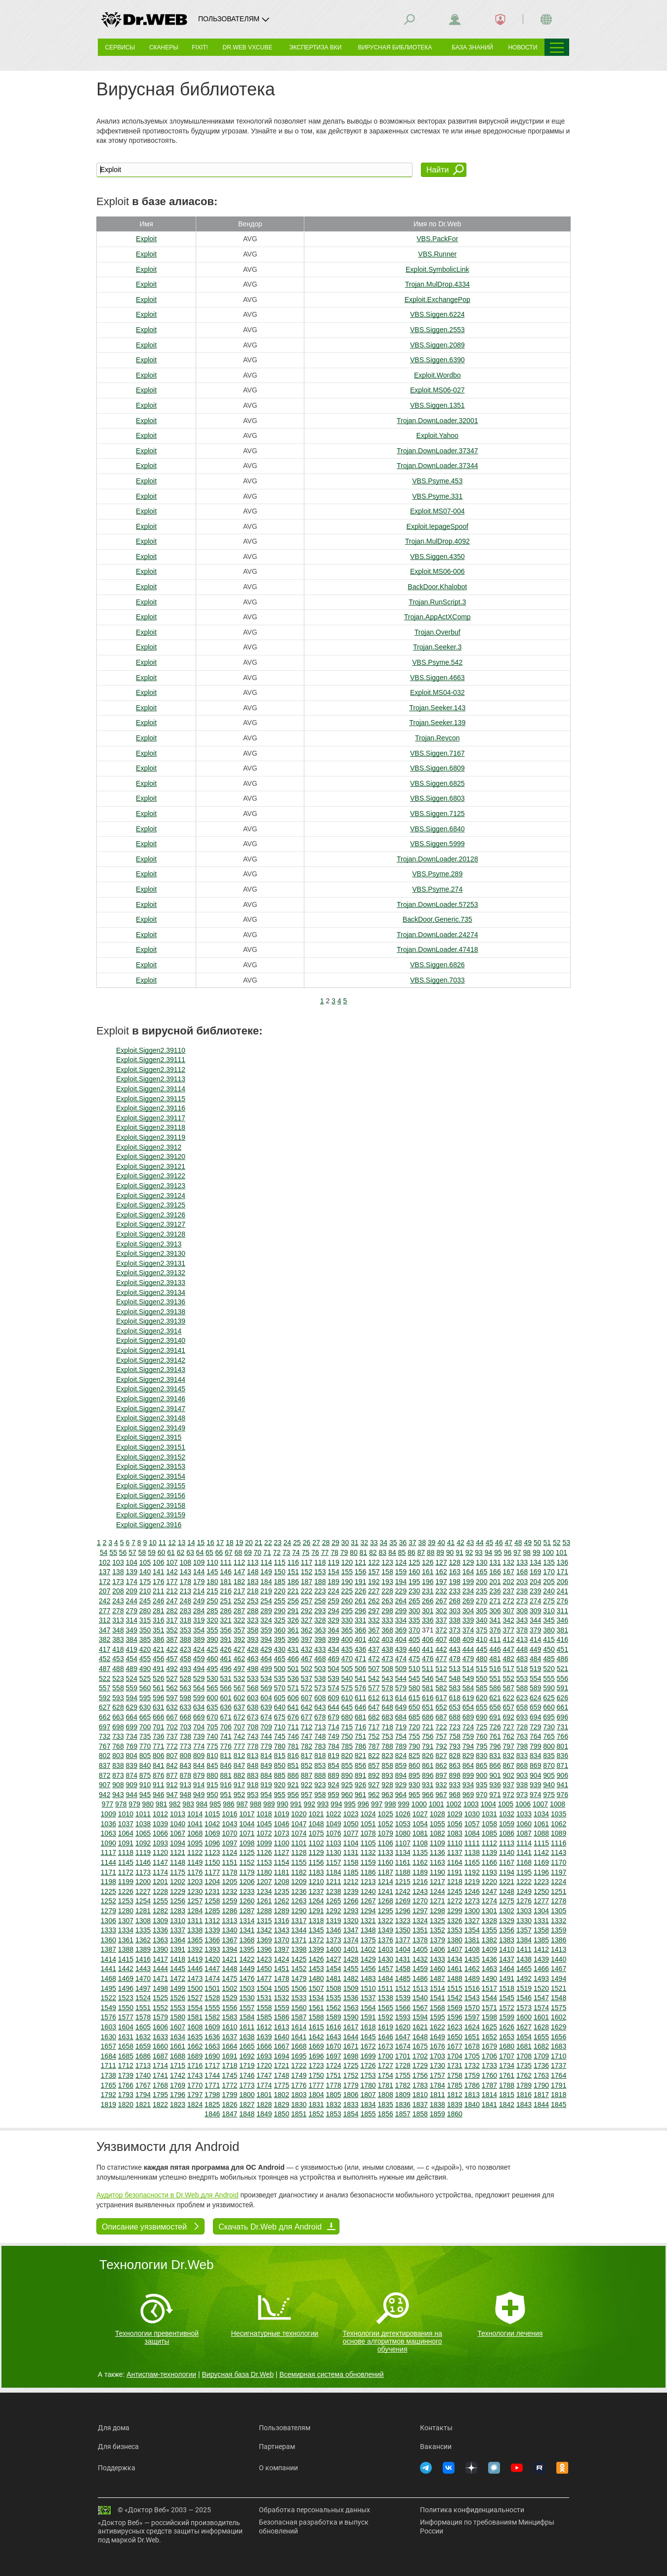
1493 (541, 1978)
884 (266, 1775)
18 (230, 1542)
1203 (195, 1882)
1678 (472, 2046)
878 (185, 1775)
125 (414, 1562)
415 (548, 1639)
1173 (143, 1872)
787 (373, 1746)
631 (158, 1707)
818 (320, 1756)
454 (131, 1659)
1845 (558, 2104)
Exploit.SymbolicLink (437, 269)
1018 (264, 1814)
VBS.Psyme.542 (437, 662)
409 (468, 1639)
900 (481, 1775)
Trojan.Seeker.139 (437, 723)
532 (239, 1678)
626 (562, 1698)
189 (333, 1582)
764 (535, 1736)
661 (562, 1707)
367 (373, 1630)
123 (387, 1562)
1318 (316, 1921)
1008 (557, 1804)
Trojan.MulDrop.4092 (437, 541)
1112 (489, 1843)
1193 (489, 1872)
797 (508, 1746)
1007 (540, 1804)
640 (279, 1707)
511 (427, 1669)
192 (373, 1582)
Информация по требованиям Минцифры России (487, 2526)
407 (441, 1639)
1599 (506, 2017)
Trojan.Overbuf (437, 632)
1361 (125, 1940)
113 (252, 1562)
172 (104, 1582)
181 (225, 1582)
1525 (160, 1998)
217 (239, 1591)
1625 (489, 2027)
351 (158, 1630)
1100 (281, 1843)
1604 (125, 2027)
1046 (281, 1824)
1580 (177, 2017)
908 (118, 1785)
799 (535, 1746)
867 (508, 1765)
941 (562, 1785)
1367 (229, 1940)
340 (481, 1620)
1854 (350, 2114)
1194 (506, 1872)
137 (104, 1572)
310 (548, 1611)
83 (383, 1552)
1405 (420, 1949)
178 (185, 1582)
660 (548, 1707)
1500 (195, 1988)
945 (145, 1795)
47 (509, 1542)
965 (414, 1795)
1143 (558, 1852)
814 (266, 1756)
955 (279, 1795)
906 (562, 1775)
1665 (246, 2046)
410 (481, 1639)
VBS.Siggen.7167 (437, 753)
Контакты (436, 2427)
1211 (333, 1882)
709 (266, 1727)
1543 (472, 1998)
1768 (160, 2085)
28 (326, 1542)
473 (387, 1659)
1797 (195, 2095)
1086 (506, 1833)
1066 (160, 1833)
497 (239, 1669)
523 (118, 1678)
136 (562, 1562)
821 (360, 1756)
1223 (541, 1882)
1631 (125, 2037)
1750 (316, 2075)
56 (123, 1552)
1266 (350, 1901)
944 (131, 1795)
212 (171, 1591)
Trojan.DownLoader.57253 (437, 904)
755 (414, 1736)
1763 (541, 2075)
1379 (437, 1940)
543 (387, 1678)
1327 (472, 1921)
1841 (489, 2104)
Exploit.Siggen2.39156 (150, 1496)
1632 (143, 2037)
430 (279, 1649)
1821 (143, 2104)
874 (131, 1775)
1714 (160, 2065)
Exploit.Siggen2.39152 (150, 1457)
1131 (350, 1852)
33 (374, 1542)
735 (145, 1736)
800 (548, 1746)
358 (252, 1630)
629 (131, 1707)
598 (185, 1698)
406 (427, 1639)
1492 (524, 1978)
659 (535, 1707)
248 (185, 1601)
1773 (246, 2085)
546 (427, 1678)
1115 (541, 1843)
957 (306, 1795)
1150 (212, 1862)
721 (427, 1727)
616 (427, 1698)
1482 (350, 1978)
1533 (298, 1998)
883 (252, 1775)
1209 (298, 1882)
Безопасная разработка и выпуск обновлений (314, 2526)
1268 (385, 1901)
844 (199, 1765)
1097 (229, 1843)
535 (279, 1678)
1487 (437, 1978)
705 (212, 1727)
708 (252, 1727)
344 (535, 1620)
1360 (108, 1940)
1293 (350, 1911)
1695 (298, 2056)
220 (279, 1591)
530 (212, 1678)
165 (481, 1572)
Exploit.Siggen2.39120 (150, 1156)
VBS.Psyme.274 (437, 889)
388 (185, 1639)
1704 (454, 2056)
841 (158, 1765)
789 (401, 1746)
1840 (472, 2104)
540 (347, 1678)
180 (212, 1582)
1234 (264, 1891)
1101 (298, 1843)
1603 (108, 2027)
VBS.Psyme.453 (437, 481)
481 (494, 1659)
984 (202, 1804)
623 (522, 1698)
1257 (195, 1901)
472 (373, 1659)
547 (441, 1678)
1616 (333, 2027)
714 (333, 1727)
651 (427, 1707)
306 (494, 1611)
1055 (437, 1824)
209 (131, 1591)
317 (171, 1620)
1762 (524, 2075)
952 (239, 1795)
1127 (281, 1852)
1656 (558, 2037)
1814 (489, 2095)
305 (481, 1611)
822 (373, 1756)
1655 (541, 2037)
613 (387, 1698)
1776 (298, 2085)
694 (535, 1717)
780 (279, 1746)
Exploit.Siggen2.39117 (150, 1118)
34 (383, 1542)
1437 (506, 1959)
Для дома (113, 2427)
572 (306, 1688)
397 (306, 1639)
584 (468, 1688)
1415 (125, 1959)
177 (171, 1582)
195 (414, 1582)
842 (171, 1765)
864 (468, 1765)
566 (225, 1688)
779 (266, 1746)
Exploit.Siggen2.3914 (148, 1331)
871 (562, 1765)
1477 (264, 1978)
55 (113, 1552)
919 (266, 1785)
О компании (278, 2467)
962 (373, 1795)
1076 (333, 1833)
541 (360, 1678)
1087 (524, 1833)
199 (468, 1582)
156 (360, 1572)
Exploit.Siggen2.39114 (150, 1089)
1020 (298, 1814)
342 (508, 1620)
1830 (298, 2104)
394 (266, 1639)
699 (131, 1727)
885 (279, 1775)
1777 (316, 2085)
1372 (316, 1940)
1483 (368, 1978)
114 (266, 1562)
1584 (246, 2017)
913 (185, 1785)
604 (266, 1698)
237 (508, 1591)
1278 (558, 1901)
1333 (108, 1930)
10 (153, 1542)
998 (390, 1804)
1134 (403, 1852)
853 (320, 1765)
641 (293, 1707)
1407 (454, 1949)
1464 (506, 1969)
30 (345, 1542)
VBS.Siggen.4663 (437, 678)
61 (171, 1552)
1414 (108, 1959)
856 (360, 1765)
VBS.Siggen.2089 (437, 345)
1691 (229, 2056)
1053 (403, 1824)
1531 (264, 1998)
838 (118, 1765)
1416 (143, 1959)
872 (104, 1775)
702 (171, 1727)
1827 (246, 2104)
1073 (281, 1833)
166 (494, 1572)
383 (118, 1639)
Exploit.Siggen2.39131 (150, 1263)
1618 (368, 2027)
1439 (541, 1959)
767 (104, 1746)
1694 (281, 2056)
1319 (333, 1921)
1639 (264, 2037)
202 (508, 1582)
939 (535, 1785)
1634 (177, 2037)
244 (131, 1601)
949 (199, 1795)
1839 (454, 2104)
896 (427, 1775)
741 (225, 1736)
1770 (195, 2085)
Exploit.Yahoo (438, 435)
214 (199, 1591)
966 (427, 1795)
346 (562, 1620)
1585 (264, 2017)
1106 (385, 1843)
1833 (350, 2104)
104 (131, 1562)
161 (427, 1572)
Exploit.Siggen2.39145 (150, 1389)
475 (414, 1659)
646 (360, 1707)
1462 (472, 1969)
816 (293, 1756)
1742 (177, 2075)
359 (266, 1630)
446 (494, 1649)
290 (279, 1611)
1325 (437, 1921)
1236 (298, 1891)
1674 (403, 2046)
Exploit (146, 239)
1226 (125, 1891)
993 (323, 1804)
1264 (316, 1901)
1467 (558, 1969)
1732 (472, 2065)
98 (527, 1552)
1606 (160, 2027)
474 (401, 1659)
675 (279, 1717)
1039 (160, 1824)
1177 (212, 1872)
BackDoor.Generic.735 (437, 919)
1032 (506, 1814)
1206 (246, 1882)
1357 (524, 1930)
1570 (472, 2008)
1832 (333, 2104)
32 (365, 1542)
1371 (298, 1940)
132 (508, 1562)
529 (199, 1678)
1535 (333, 1998)
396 (293, 1639)
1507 (316, 1988)
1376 (385, 1940)
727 (508, 1727)
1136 (437, 1852)
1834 (368, 2104)
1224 (558, 1882)
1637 (229, 2037)
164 (468, 1572)
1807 (368, 2095)
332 (373, 1620)
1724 (333, 2065)
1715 (177, 2065)
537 (306, 1678)
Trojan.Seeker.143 (437, 708)
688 (454, 1717)
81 (364, 1552)
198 (454, 1582)
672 (239, 1717)
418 (118, 1649)
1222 (524, 1882)
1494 (558, 1978)
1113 (506, 1843)
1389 (143, 1949)
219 (266, 1591)
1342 (264, 1930)
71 (267, 1552)
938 (522, 1785)
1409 (489, 1949)
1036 (108, 1824)
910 (145, 1785)
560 (145, 1688)
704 (199, 1727)
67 (229, 1552)
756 (427, 1736)
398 (320, 1639)
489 (131, 1669)
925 (347, 1785)
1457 (385, 1969)
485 (548, 1659)
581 (427, 1688)
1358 (541, 1930)
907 (104, 1785)
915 (212, 1785)
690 (481, 1717)
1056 (454, 1824)
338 (454, 1620)
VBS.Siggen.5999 (437, 844)
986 (228, 1804)
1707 (506, 2056)
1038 (143, 1824)
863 (454, 1765)
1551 (143, 2008)
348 (118, 1630)
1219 (472, 1882)
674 (266, 1717)
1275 (506, 1901)
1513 (420, 1988)
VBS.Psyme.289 (437, 874)
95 (498, 1552)
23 (278, 1542)
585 (481, 1688)
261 (360, 1601)
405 (414, 1639)
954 (266, 1795)
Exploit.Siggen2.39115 (150, 1099)
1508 (333, 1988)
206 (562, 1582)
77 (325, 1552)
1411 (524, 1949)
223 (320, 1591)
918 (252, 1785)
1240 (368, 1891)
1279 (108, 1911)
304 (468, 1611)
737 (171, 1736)
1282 (160, 1911)
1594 (420, 2017)
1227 (143, 1891)
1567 (420, 2008)
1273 (472, 1901)
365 (347, 1630)
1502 (229, 1988)
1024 (368, 1814)
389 (199, 1639)
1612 (264, 2027)
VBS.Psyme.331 (437, 496)
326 (293, 1620)
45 (490, 1542)
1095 (195, 1843)
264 (401, 1601)
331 (360, 1620)
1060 (524, 1824)
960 (347, 1795)
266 (427, 1601)
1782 (403, 2085)
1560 (298, 2008)
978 (120, 1804)
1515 (454, 1988)
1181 (281, 1872)
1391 (177, 1949)
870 (548, 1765)
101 (561, 1552)
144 (199, 1572)
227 (373, 1591)
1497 (143, 1988)
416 (562, 1639)
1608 (195, 2027)
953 (252, 1795)
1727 (385, 2065)
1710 (558, 2056)
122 (373, 1562)
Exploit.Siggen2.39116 (150, 1108)
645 (347, 1707)
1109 (437, 1843)
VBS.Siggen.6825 (437, 783)
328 (320, 1620)
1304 (541, 1911)
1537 (368, 1998)
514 (468, 1669)
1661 (177, 2046)
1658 (125, 2046)
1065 (143, 1833)
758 (454, 1736)
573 (320, 1688)
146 (225, 1572)
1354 (472, 1930)
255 (279, 1601)
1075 (316, 1833)
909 (131, 1785)
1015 (212, 1814)
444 (468, 1649)
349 (131, 1630)
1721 (281, 2065)
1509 (350, 1988)
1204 (212, 1882)
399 (333, 1639)
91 (459, 1552)
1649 (437, 2037)
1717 (212, 2065)
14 (191, 1542)
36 (403, 1542)
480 (481, 1659)
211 (158, 1591)
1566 (403, 2008)
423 (185, 1649)
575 (347, 1688)
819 (333, 1756)
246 (158, 1601)
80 (354, 1552)
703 (185, 1727)
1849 (264, 2114)
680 (347, 1717)
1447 (212, 1969)
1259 (229, 1901)
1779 (350, 2085)
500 (279, 1669)
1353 (454, 1930)
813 (252, 1756)
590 (548, 1688)
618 (454, 1698)
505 (347, 1669)
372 (441, 1630)
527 (171, 1678)
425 (212, 1649)
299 (401, 1611)
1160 (385, 1862)
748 (320, 1736)
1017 (246, 1814)
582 (441, 1688)
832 (508, 1756)
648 (387, 1707)
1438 (524, 1959)
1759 (472, 2075)
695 (548, 1717)
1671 (350, 2046)
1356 (506, 1930)
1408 (472, 1949)
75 (306, 1552)
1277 (541, 1901)
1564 (368, 2008)
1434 (454, 1959)
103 (118, 1562)
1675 (420, 2046)
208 (118, 1591)
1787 (489, 2085)
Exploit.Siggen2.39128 (150, 1234)
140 (145, 1572)
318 (185, 1620)
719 (401, 1727)
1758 (454, 2075)
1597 (472, 2017)
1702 (420, 2056)
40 (441, 1542)
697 (104, 1727)
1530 (246, 1998)
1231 (212, 1891)
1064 (125, 1833)
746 (293, 1736)
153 (320, 1572)
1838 (437, 2104)
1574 (541, 2008)
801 (562, 1746)
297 (373, 1611)
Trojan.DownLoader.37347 (437, 451)
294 (333, 1611)
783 (320, 1746)
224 (333, 1591)
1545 (506, 1998)
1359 (558, 1930)
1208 (281, 1882)
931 (427, 1785)
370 (414, 1630)
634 (199, 1707)
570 (279, 1688)
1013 (177, 1814)
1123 (212, 1852)
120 (347, 1562)
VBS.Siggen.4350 (437, 556)
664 (131, 1717)
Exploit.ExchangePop (437, 299)
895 (414, 1775)
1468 (108, 1978)
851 (293, 1765)
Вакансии (436, 2446)
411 (494, 1639)
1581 (195, 2017)
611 (360, 1698)
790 (414, 1746)
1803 (298, 2095)
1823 (177, 2104)
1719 (246, 2065)
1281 (143, 1911)
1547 (541, 1998)
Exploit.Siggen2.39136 (150, 1302)
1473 (195, 1978)
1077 (350, 1833)
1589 (333, 2017)
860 (414, 1765)
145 (212, 1572)
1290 (298, 1911)
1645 (368, 2037)
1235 (281, 1891)
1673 (385, 2046)
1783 (420, 2085)
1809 (403, 2095)
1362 (143, 1940)
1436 (489, 1959)
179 (199, 1582)
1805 (333, 2095)
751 (360, 1736)
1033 (524, 1814)
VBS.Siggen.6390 (437, 360)
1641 (298, 2037)
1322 (385, 1921)
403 (387, 1639)
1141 (524, 1852)
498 (252, 1669)
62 (181, 1552)
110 (212, 1562)
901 (494, 1775)
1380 (454, 1940)
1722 (298, 2065)
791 (427, 1746)
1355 (489, 1930)
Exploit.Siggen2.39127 (150, 1224)
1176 (195, 1872)
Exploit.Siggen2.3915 (148, 1437)
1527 (195, 1998)
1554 (195, 2008)
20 (249, 1542)
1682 (541, 2046)
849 (266, 1765)
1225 (108, 1891)
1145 (125, 1862)
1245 (454, 1891)
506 (360, 1669)
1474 (212, 1978)
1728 (403, 2065)
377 (508, 1630)
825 (414, 1756)
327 (306, 1620)
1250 (541, 1891)
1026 (403, 1814)
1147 (160, 1862)
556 (562, 1678)
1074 (298, 1833)
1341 (246, 1930)
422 (171, 1649)
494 (199, 1669)
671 (225, 1717)
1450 (264, 1969)
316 (158, 1620)
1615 (316, 2027)
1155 (298, 1862)
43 (470, 1542)
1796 (177, 2095)
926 (360, 1785)
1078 (368, 1833)
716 (360, 1727)
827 (441, 1756)
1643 (333, 2037)
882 (239, 1775)
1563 (350, 2008)
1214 (385, 1882)
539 (333, 1678)
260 (347, 1601)
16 (210, 1542)
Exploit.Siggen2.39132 (150, 1273)
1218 (454, 1882)
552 (508, 1678)
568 (252, 1688)
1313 (229, 1921)
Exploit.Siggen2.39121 (150, 1166)
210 (145, 1591)
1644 (350, 2037)
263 (387, 1601)
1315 (264, 1921)
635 (212, 1707)
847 (239, 1765)
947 (171, 1795)
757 (441, 1736)
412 (508, 1639)
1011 (143, 1814)
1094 (177, 1843)
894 (401, 1775)
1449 (246, 1969)
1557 (246, 2008)
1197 (558, 1872)
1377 (403, 1940)
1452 (298, 1969)
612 (373, 1698)
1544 (489, 1998)
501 (293, 1669)
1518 (506, 1988)
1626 (506, 2027)
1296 (403, 1911)
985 (215, 1804)
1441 (108, 1969)
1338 (195, 1930)
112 (239, 1562)
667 (171, 1717)
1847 (229, 2114)
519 (535, 1669)
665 (145, 1717)
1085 (489, 1833)
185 (279, 1582)
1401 (350, 1949)
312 (104, 1620)
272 (508, 1601)
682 (373, 1717)
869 (535, 1765)
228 (387, 1591)
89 (440, 1552)
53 (566, 1542)
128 (454, 1562)
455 (145, 1659)
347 (104, 1630)
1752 (350, 2075)
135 (548, 1562)
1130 (333, 1852)
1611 (246, 2027)
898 (454, 1775)
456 (158, 1659)
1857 (403, 2114)
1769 (177, 2085)
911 (158, 1785)
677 (306, 1717)
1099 (264, 1843)
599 (199, 1698)
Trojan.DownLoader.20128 (437, 859)
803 (118, 1756)
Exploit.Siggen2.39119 (150, 1137)
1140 (506, 1852)
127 (441, 1562)
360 (279, 1630)
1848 (246, 2114)
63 (190, 1552)
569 (266, 1688)
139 (131, 1572)
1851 (298, 2114)
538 (320, 1678)
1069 (212, 1833)
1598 (489, 2017)
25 (297, 1542)
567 (239, 1688)
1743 (195, 2075)
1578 (143, 2017)
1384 (524, 1940)
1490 (489, 1978)
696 (562, 1717)
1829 (281, 2104)
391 (225, 1639)
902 (508, 1775)
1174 (160, 1872)
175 (145, 1582)
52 (557, 1542)
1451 (281, 1969)
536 (293, 1678)
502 (306, 1669)
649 (401, 1707)
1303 (524, 1911)
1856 (385, 2114)
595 (145, 1698)
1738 (108, 2075)
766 (562, 1736)
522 (104, 1678)
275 (548, 1601)
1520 (541, 1988)
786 (360, 1746)
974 (535, 1795)
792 (441, 1746)
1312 (212, 1921)
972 (508, 1795)
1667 (281, 2046)
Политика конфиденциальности (472, 2510)
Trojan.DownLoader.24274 (437, 935)
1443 (143, 1969)
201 (494, 1582)
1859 (437, 2114)
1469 (125, 1978)
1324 (420, 1921)
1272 (454, 1901)
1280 (125, 1911)
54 (104, 1552)
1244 (437, 1891)
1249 (524, 1891)
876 (158, 1775)
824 (401, 1756)
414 (535, 1639)
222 (306, 1591)
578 (387, 1688)
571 (293, 1688)
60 (162, 1552)
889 (333, 1775)
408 (454, 1639)
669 (199, 1717)
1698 (350, 2056)
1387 (108, 1949)
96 (508, 1552)
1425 (298, 1959)
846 (225, 1765)
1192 (472, 1872)
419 (131, 1649)
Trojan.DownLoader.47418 (437, 949)
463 (252, 1659)
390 (212, 1639)
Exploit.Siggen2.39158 (150, 1505)
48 (518, 1542)
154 (333, 1572)
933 (454, 1785)
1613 (281, 2027)
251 (225, 1601)
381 (562, 1630)
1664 (229, 2046)
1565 (385, 2008)
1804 (316, 2095)
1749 (298, 2075)
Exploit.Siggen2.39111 (150, 1060)
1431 (403, 1959)
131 (494, 1562)
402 (373, 1639)
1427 (333, 1959)
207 (104, 1591)
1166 (489, 1862)
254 (266, 1601)
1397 (281, 1949)
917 (239, 1785)
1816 (524, 2095)
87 (421, 1552)
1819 (108, 2104)
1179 (246, 1872)
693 (522, 1717)
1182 (298, 1872)
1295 (385, 1911)
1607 (177, 2027)
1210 (316, 1882)
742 (239, 1736)
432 (306, 1649)
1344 (298, 1930)
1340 (229, 1930)
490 (145, 1669)
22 (268, 1542)
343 (522, 1620)
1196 (541, 1872)
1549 (108, 2008)
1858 (420, 2114)
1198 (108, 1882)
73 (287, 1552)
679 (333, 1717)
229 (401, 1591)
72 (277, 1552)
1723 (316, 2065)
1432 (420, 1959)
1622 (437, 2027)
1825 (212, 2104)
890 (347, 1775)
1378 (420, 1940)
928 (387, 1785)
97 (517, 1552)
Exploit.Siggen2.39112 (150, 1069)
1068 (195, 1833)
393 (252, 1639)
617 (441, 1698)
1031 (489, 1814)
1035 (558, 1814)
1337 (177, 1930)
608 (320, 1698)
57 (132, 1552)
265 (414, 1601)
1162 (420, 1862)
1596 (454, 2017)
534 (266, 1678)
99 (537, 1552)
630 (145, 1707)
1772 (229, 2085)
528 (185, 1678)
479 (468, 1659)
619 (468, 1698)
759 (468, 1736)
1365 (195, 1940)
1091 (125, 1843)
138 (118, 1572)
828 (454, 1756)
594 (131, 1698)
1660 (160, 2046)
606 (293, 1698)
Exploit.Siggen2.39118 (150, 1127)
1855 (368, 2114)
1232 (229, 1891)
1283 (177, 1911)
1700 (385, 2056)
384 (131, 1639)
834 (535, 1756)
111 (225, 1562)
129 (468, 1562)
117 (306, 1562)
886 (293, 1775)
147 (239, 1572)
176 (158, 1582)
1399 (316, 1949)
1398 (298, 1949)
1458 (403, 1969)
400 (347, 1639)
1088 (541, 1833)
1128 (298, 1852)
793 (454, 1746)
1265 (333, 1901)
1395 (246, 1949)
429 (266, 1649)
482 (508, 1659)
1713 (143, 2065)
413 (522, 1639)
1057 (472, 1824)
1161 (403, 1862)
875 (145, 1775)
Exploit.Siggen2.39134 (150, 1292)
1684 (108, 2056)
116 (293, 1562)
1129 (316, 1852)
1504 (264, 1988)
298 (387, 1611)
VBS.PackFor (437, 239)
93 (479, 1552)
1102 (316, 1843)
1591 (368, 2017)
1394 (229, 1949)
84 (392, 1552)
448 (522, 1649)
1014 (195, 1814)
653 (454, 1707)
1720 (264, 2065)
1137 (454, 1852)
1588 (316, 2017)
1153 (264, 1862)
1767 (143, 2085)
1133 (385, 1852)
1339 (212, 1930)
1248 (506, 1891)
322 (239, 1620)
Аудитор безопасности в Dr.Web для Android (167, 2195)
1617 (350, 2027)
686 (427, 1717)
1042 (212, 1824)
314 (131, 1620)
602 (239, 1698)
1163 (437, 1862)
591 (562, 1688)
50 (538, 1542)
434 (333, 1649)
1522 (108, 1998)
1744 (212, 2075)
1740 (143, 2075)
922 (306, 1785)
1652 (489, 2037)
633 (185, 1707)
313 (118, 1620)
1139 (489, 1852)
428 (252, 1649)
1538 (385, 1998)
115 (279, 1562)
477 (441, 1659)
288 (252, 1611)
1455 (350, 1969)
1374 (350, 1940)
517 (508, 1669)
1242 (403, 1891)
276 (562, 1601)
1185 (350, 1872)
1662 (195, 2046)
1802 (281, 2095)
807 (171, 1756)
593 (118, 1698)
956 (293, 1795)
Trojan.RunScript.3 (437, 602)
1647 (403, 2037)
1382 (489, 1940)
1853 (333, 2114)
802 (104, 1756)
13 (182, 1542)
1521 (558, 1988)
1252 (108, 1901)
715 (347, 1727)
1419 (195, 1959)
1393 (212, 1949)
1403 (385, 1949)
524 (131, 1678)
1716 (195, 2065)
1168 (524, 1862)
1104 (350, 1843)
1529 (229, 1998)
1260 (246, 1901)
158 (387, 1572)
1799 (229, 2095)
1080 (403, 1833)
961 (360, 1795)
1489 (472, 1978)
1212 (350, 1882)
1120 (160, 1852)
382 (104, 1639)
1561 (316, 2008)
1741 (160, 2075)
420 (145, 1649)
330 (347, 1620)
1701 (403, 2056)
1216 (420, 1882)
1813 (472, 2095)
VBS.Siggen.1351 (437, 405)
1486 (420, 1978)
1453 (316, 1969)
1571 (489, 2008)
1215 (403, 1882)
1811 (437, 2095)
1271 (437, 1901)
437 (373, 1649)
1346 (333, 1930)
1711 (108, 2065)
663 (118, 1717)
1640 (281, 2037)
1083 (454, 1833)
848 (252, 1765)
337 (441, 1620)
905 (548, 1775)
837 (104, 1765)
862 (441, 1765)
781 (293, 1746)
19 (239, 1542)
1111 (472, 1843)
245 (145, 1601)
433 (320, 1649)
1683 (558, 2046)
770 (145, 1746)
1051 (368, 1824)
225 (347, 1591)
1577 (125, 2017)
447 (508, 1649)
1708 (524, 2056)
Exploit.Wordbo (437, 375)
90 (450, 1552)
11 (163, 1542)
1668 (298, 2046)
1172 (125, 1872)
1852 (316, 2114)
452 (104, 1659)
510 (414, 1669)
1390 (160, 1949)
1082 (437, 1833)
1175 (177, 1872)
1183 (316, 1872)
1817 (541, 2095)
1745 (229, 2075)
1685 (125, 2056)
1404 (403, 1949)
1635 (195, 2037)
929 (401, 1785)
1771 (212, 2085)
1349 (385, 1930)
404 (401, 1639)
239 (535, 1591)
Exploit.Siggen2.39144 (150, 1379)
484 (535, 1659)
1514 (437, 1988)
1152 (246, 1862)
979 (134, 1804)
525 (145, 1678)
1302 (506, 1911)
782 (306, 1746)
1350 (403, 1930)
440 (414, 1649)
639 (266, 1707)
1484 (385, 1978)
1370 (281, 1940)
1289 (281, 1911)
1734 (506, 2065)
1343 (281, 1930)
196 (427, 1582)
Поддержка (116, 2467)
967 (441, 1795)
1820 (125, 2104)
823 (387, 1756)
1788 (506, 2085)
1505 (281, 1988)
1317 (298, 1921)
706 (225, 1727)
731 (562, 1727)
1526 (177, 1998)
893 (387, 1775)
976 (562, 1795)
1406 (437, 1949)
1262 (281, 1901)
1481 (333, 1978)
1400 (333, 1949)
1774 (264, 2085)
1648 (420, 2037)
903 (522, 1775)
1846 (212, 2114)
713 (320, 1727)
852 (306, 1765)
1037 (125, 1824)
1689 (195, 2056)
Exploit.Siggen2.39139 (150, 1321)
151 (293, 1572)
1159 (368, 1862)
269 (468, 1601)
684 (401, 1717)
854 (333, 1765)
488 (118, 1669)
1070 (229, 1833)
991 (295, 1804)
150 (279, 1572)
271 (494, 1601)
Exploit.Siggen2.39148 (150, 1418)
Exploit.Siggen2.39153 (150, 1466)
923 (320, 1785)
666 (158, 1717)
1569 (454, 2008)
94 (489, 1552)
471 (360, 1659)
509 (401, 1669)
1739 (125, 2075)
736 (158, 1736)
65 (209, 1552)
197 (441, 1582)
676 (293, 1717)
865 (481, 1765)
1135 (420, 1852)
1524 (143, 1998)
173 (118, 1582)
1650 (454, 2037)
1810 (420, 2095)
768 (118, 1746)
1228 (160, 1891)
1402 (368, 1949)
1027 (420, 1814)
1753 (368, 2075)
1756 (420, 2075)
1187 (385, 1872)
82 (373, 1552)
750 (347, 1736)
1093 (160, 1843)
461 (225, 1659)
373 (454, 1630)
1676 (437, 2046)
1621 (420, 2027)
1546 (524, 1998)
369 (401, 1630)
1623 (454, 2027)
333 (387, 1620)
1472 (177, 1978)
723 (454, 1727)
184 (266, 1582)
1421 (229, 1959)
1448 (229, 1969)
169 (535, 1572)
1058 (489, 1824)
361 (293, 1630)
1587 (298, 2017)
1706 (489, 2056)
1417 (160, 1959)
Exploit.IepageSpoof (437, 526)
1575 (558, 2008)
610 (347, 1698)
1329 (506, 1921)
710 (279, 1727)
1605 (143, 2027)
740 (212, 1736)
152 (306, 1572)
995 (349, 1804)
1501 (212, 1988)
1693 (264, 2056)
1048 (316, 1824)
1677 (454, 2046)
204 (535, 1582)
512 (441, 1669)
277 (104, 1611)
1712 (125, 2065)
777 (239, 1746)
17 (220, 1542)
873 (118, 1775)
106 (158, 1562)
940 (548, 1785)
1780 (368, 2085)
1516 (472, 1988)
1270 (420, 1901)
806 (158, 1756)
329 (333, 1620)
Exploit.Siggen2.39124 (150, 1196)
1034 (541, 1814)
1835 (385, 2104)
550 (481, 1678)
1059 (506, 1824)
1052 (385, 1824)
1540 (420, 1998)
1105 (368, 1843)
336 (427, 1620)
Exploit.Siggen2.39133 (150, 1283)
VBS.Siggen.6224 (437, 314)
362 (306, 1630)
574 (333, 1688)
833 (522, 1756)
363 (320, 1630)
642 (306, 1707)
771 (158, 1746)
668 (185, 1717)
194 (401, 1582)
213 (185, 1591)
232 (441, 1591)
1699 (368, 2056)
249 (199, 1601)
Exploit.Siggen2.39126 (150, 1215)
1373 (333, 1940)
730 (548, 1727)
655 (481, 1707)
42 (460, 1542)
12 (172, 1542)
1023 (350, 1814)
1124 (229, 1852)
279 (131, 1611)
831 (494, 1756)
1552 (160, 2008)
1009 (108, 1814)
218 (252, 1591)
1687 (160, 2056)
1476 (246, 1978)
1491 (506, 1978)
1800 (246, 2095)
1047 (298, 1824)
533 (252, 1678)
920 (279, 1785)
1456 (368, 1969)
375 (481, 1630)
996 (363, 1804)
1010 (125, 1814)
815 (279, 1756)
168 (522, 1572)
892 (373, 1775)
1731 (454, 2065)
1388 (125, 1949)
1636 (212, 2037)
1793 (125, 2095)
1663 (212, 2046)
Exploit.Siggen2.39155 (150, 1486)
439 (401, 1649)
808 (185, 1756)
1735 (524, 2065)
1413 (558, 1949)
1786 (472, 2085)
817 (306, 1756)
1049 (333, 1824)
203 (522, 1582)
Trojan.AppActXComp (437, 617)
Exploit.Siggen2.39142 (150, 1360)
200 (481, 1582)
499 (266, 1669)
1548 (558, 1998)
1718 (229, 2065)
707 (239, 1727)
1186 (368, 1872)
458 (185, 1659)
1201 (160, 1882)
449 (535, 1649)
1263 (298, 1901)
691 (494, 1717)
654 (468, 1707)
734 (131, 1736)
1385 (541, 1940)
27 (316, 1542)
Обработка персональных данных (314, 2510)
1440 (558, 1959)
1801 (264, 2095)
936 (494, 1785)
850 (279, 1765)
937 (508, 1785)
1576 (108, 2017)
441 (427, 1649)
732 (104, 1736)
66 (219, 1552)
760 (481, 1736)
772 (171, 1746)
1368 (246, 1940)
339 (468, 1620)
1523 (125, 1998)
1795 (160, 2095)
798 (522, 1746)
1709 (541, 2056)
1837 (420, 2104)
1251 (558, 1891)
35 (393, 1542)
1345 (316, 1930)
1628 (541, 2027)
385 (145, 1639)
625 (548, 1698)
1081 (420, 1833)
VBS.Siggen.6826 (437, 965)
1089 (558, 1833)
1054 (420, 1824)
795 (481, 1746)
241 (562, 1591)
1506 (298, 1988)
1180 (264, 1872)
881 (225, 1775)
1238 (333, 1891)
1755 (403, 2075)
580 (414, 1688)
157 (373, 1572)
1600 (524, 2017)
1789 (524, 2085)
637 (239, 1707)
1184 (333, 1872)
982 (174, 1804)
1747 (264, 2075)
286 (225, 1611)
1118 (125, 1852)
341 (494, 1620)
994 (336, 1804)
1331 (541, 1921)
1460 (437, 1969)
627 (104, 1707)
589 (535, 1688)
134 (535, 1562)
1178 (229, 1872)
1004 (488, 1804)
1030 (472, 1814)
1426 (316, 1959)
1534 (316, 1998)
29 (335, 1542)
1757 (437, 2075)
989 (269, 1804)
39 (432, 1542)
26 (307, 1542)
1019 (281, 1814)
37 (413, 1542)
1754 (385, 2075)
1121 (177, 1852)
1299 (454, 1911)
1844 (541, 2104)
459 (199, 1659)
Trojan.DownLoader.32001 (437, 421)
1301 (489, 1911)
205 (548, 1582)
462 (239, 1659)
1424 (281, 1959)
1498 (160, 1988)
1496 (125, 1988)
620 (481, 1698)
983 (188, 1804)
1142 (541, 1852)
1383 (506, 1940)
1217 (437, 1882)
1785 (454, 2085)
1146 (143, 1862)
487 (104, 1669)
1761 (506, 2075)
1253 (125, 1901)
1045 (264, 1824)
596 (158, 1698)
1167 (506, 1862)
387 (171, 1639)
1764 (558, 2075)
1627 (524, 2027)
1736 (541, 2065)
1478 (281, 1978)
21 (258, 1542)
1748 (281, 2075)
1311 (195, 1921)
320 (212, 1620)
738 (185, 1736)
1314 (246, 1921)
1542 (454, 1998)
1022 (333, 1814)
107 (171, 1562)
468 (320, 1659)
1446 (195, 1969)
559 (131, 1688)
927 (373, 1785)
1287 (246, 1911)
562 (171, 1688)
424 (199, 1649)
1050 (350, 1824)
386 (158, 1639)
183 (252, 1582)
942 (104, 1795)
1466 (541, 1969)
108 (185, 1562)
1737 (558, 2065)
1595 (437, 2017)
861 (427, 1765)
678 (320, 1717)
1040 (177, 1824)
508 (387, 1669)
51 (547, 1542)
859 (401, 1765)
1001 (436, 1804)
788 (387, 1746)
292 (306, 1611)
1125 (246, 1852)
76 (315, 1552)
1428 (350, 1959)
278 (118, 1611)
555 (548, 1678)
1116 (558, 1843)
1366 (212, 1940)
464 (266, 1659)
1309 (160, 1921)
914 (199, 1785)
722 (441, 1727)
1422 (246, 1959)
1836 (403, 2104)
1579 (160, 2017)
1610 (229, 2027)
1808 (385, 2095)
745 (279, 1736)
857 (373, 1765)
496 (225, 1669)
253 (252, 1601)
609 (333, 1698)
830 (481, 1756)
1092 (143, 1843)
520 (548, 1669)
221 (293, 1591)
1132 (368, 1852)
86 (412, 1552)
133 (522, 1562)
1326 (454, 1921)
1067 (177, 1833)
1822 (160, 2104)
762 (508, 1736)
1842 (506, 2104)
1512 (403, 1988)
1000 (419, 1804)
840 (145, 1765)
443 (454, 1649)
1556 (229, 2008)
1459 (420, 1969)
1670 (333, 2046)
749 (333, 1736)
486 (562, 1659)
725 (481, 1727)
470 (347, 1659)
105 (145, 1562)
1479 (298, 1978)
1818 (558, 2095)
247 (171, 1601)
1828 (264, 2104)
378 (522, 1630)
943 (118, 1795)
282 (171, 1611)
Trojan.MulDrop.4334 (437, 284)
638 (252, 1707)
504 (333, 1669)
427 (239, 1649)
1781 (385, 2085)
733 (118, 1736)
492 (171, 1669)
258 (320, 1601)
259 (333, 1601)
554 (535, 1678)
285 (212, 1611)
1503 (246, 1988)
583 (454, 1688)
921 (293, 1785)
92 (469, 1552)
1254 (143, 1901)
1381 (472, 1940)
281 (158, 1611)
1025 (385, 1814)
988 (255, 1804)
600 (212, 1698)
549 (468, 1678)
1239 (350, 1891)
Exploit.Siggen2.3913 (148, 1244)
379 (535, 1630)
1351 (420, 1930)
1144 (108, 1862)
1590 (350, 2017)
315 (145, 1620)
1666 (264, 2046)
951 (225, 1795)
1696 (316, 2056)
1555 (212, 2008)
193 (387, 1582)
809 (199, 1756)
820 (347, 1756)
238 (522, 1591)
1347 (350, 1930)
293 (320, 1611)
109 (199, 1562)
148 (252, 1572)
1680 (506, 2046)
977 (107, 1804)
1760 (489, 2075)
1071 (246, 1833)
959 (333, 1795)
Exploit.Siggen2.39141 (150, 1350)
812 (239, 1756)
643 (320, 1707)
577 (373, 1688)
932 (441, 1785)
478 (454, 1659)
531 (225, 1678)
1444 (160, 1969)
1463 (489, 1969)
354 (199, 1630)
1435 (472, 1959)
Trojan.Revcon (437, 738)
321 (225, 1620)
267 (441, 1601)
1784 (437, 2085)
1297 (420, 1911)
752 (373, 1736)
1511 (385, 1988)
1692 (246, 2056)
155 (347, 1572)
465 (279, 1659)
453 (118, 1659)
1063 (108, 1833)
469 (333, 1659)
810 (212, 1756)
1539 (403, 1998)
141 (158, 1572)
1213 (368, 1882)
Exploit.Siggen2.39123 (150, 1186)
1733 (489, 2065)
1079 (385, 1833)
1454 (333, 1969)
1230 (195, 1891)
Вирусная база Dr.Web (238, 2374)
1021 (316, 1814)
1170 (558, 1862)
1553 (177, 2008)
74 (296, 1552)
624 (535, 1698)
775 (212, 1746)
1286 (229, 1911)
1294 (368, 1911)
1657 (108, 2046)
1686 (143, 2056)
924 (333, 1785)
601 (225, 1698)
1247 (489, 1891)
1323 (403, 1921)
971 (494, 1795)
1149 (195, 1862)
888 (320, 1775)
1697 (333, 2056)
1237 (316, 1891)
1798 (212, 2095)
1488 (454, 1978)
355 (212, 1630)
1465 (524, 1969)
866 (494, 1765)
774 (199, 1746)
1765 (108, 2085)
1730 (437, 2065)
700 (145, 1727)
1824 (195, 2104)
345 (548, 1620)
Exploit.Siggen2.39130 (150, 1253)
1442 (125, 1969)
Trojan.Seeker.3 (437, 647)
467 (306, 1659)
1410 (506, 1949)
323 (252, 1620)
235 (481, 1591)
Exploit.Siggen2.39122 (150, 1176)
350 (145, 1630)
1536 (350, 1998)
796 (494, 1746)
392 (239, 1639)
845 (212, 1765)
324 (266, 1620)
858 (387, 1765)
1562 (333, 2008)
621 (494, 1698)
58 (142, 1552)
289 (266, 1611)
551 (494, 1678)
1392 (195, 1949)
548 (454, 1678)
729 (535, 1727)
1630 (108, 2037)
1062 (558, 1824)
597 (171, 1698)
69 (248, 1552)
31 (355, 1542)
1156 (316, 1862)
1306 (108, 1921)
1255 (160, 1901)
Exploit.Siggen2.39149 (150, 1428)
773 (185, 1746)
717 (373, 1727)
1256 (177, 1901)
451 (562, 1649)
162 (441, 1572)
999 (403, 1804)
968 (454, 1795)
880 (212, 1775)
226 (360, 1591)
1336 (160, 1930)
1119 (143, 1852)
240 (548, 1591)
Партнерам (277, 2446)
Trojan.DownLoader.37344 (437, 466)
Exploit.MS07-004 (437, 511)
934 (468, 1785)
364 (333, 1630)
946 (158, 1795)
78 (334, 1552)
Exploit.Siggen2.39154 (150, 1476)
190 (347, 1582)
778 (252, 1746)
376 (494, 1630)
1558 (264, 2008)
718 (387, 1727)
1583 (229, 2017)
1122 (195, 1852)
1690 (212, 2056)
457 (171, 1659)
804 (131, 1756)
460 (212, 1659)
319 (199, 1620)
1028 (437, 1814)
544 (401, 1678)
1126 (264, 1852)
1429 (368, 1959)
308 (522, 1611)
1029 (454, 1814)
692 (508, 1717)
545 (414, 1678)
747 (306, 1736)
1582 (212, 2017)
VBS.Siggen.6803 (437, 798)
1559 (281, 2008)
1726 (368, 2065)
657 (508, 1707)
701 (158, 1727)
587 (508, 1688)
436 (360, 1649)
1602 (558, 2017)
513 (454, 1669)
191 (360, 1582)
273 (522, 1601)
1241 (385, 1891)
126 (427, 1562)
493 (185, 1669)
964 (401, 1795)
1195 (524, 1872)
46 (499, 1542)
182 (239, 1582)
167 (508, 1572)
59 (152, 1552)
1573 (524, 2008)
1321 (368, 1921)
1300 (472, 1911)
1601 (541, 2017)
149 (266, 1572)
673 (252, 1717)
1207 (264, 1882)
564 (199, 1688)
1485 (403, 1978)
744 (266, 1736)
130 (481, 1562)
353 (185, 1630)
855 (347, 1765)
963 (387, 1795)
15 (201, 1542)
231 (427, 1591)
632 (171, 1707)
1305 (558, 1911)
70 (257, 1552)
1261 (264, 1901)
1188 (403, 1872)
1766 (125, 2085)
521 (562, 1669)
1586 (281, 2017)
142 (171, 1572)
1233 (246, 1891)
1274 (489, 1901)
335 (414, 1620)
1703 (437, 2056)
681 (360, 1717)
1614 (298, 2027)
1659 (143, 2046)
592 (104, 1698)
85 (402, 1552)
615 (414, 1698)
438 (387, 1649)
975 (548, 1795)
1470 (143, 1978)
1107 (403, 1843)
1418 (177, 1959)
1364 (177, 1940)
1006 (523, 1804)
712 (306, 1727)
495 (212, 1669)
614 (401, 1698)
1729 (420, 2065)
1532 (281, 1998)
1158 (350, 1862)
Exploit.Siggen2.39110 (150, 1050)
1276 (524, 1901)
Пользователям (284, 2427)
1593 (403, 2017)
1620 (403, 2027)
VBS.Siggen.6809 (437, 768)
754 (401, 1736)
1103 (333, 1843)
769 (131, 1746)
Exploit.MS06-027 (437, 390)
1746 (246, 2075)
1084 (472, 1833)
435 (347, 1649)
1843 (524, 2104)
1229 (177, 1891)
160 (414, 1572)
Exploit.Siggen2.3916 (148, 1525)
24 (288, 1542)
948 (185, 1795)
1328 (489, 1921)
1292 (333, 1911)
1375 (368, 1940)
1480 (316, 1978)
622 (508, 1698)
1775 (281, 2085)
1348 (368, 1930)
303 (454, 1611)
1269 (403, 1901)
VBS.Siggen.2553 (437, 330)
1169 (541, 1862)
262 (373, 1601)
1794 (143, 2095)
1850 (281, 2114)
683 (387, 1717)
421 (158, 1649)
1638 (246, 2037)
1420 (212, 1959)
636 (225, 1707)
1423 (264, 1959)
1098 (246, 1843)
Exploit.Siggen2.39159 (150, 1515)
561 (158, 1688)
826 (427, 1756)
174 (131, 1582)
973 (522, 1795)
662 (104, 1717)
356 (225, 1630)
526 (158, 1678)
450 (548, 1649)
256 (293, 1601)
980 (148, 1804)
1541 (437, 1998)
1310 (177, 1921)
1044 (246, 1824)
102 (104, 1562)
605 (279, 1698)
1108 (420, 1843)
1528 (212, 1998)
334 (401, 1620)
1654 (524, 2037)
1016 (229, 1814)
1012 (160, 1814)
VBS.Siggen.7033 (437, 980)
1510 (368, 1988)
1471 (160, 1978)
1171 (108, 1872)
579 (401, 1688)
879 (199, 1775)
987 (242, 1804)
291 (293, 1611)
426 (225, 1649)
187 (306, 1582)
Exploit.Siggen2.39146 (150, 1399)
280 (145, 1611)
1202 (177, 1882)
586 (494, 1688)
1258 (212, 1901)
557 (104, 1688)
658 (522, 1707)
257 (306, 1601)
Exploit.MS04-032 (437, 692)
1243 (420, 1891)
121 (360, 1562)
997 (376, 1804)
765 (548, 1736)
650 (414, 1707)
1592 (385, 2017)
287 (239, 1611)
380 (548, 1630)
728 (522, 1727)
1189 (420, 1872)
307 (508, 1611)
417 (104, 1649)
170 (548, 1572)
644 (333, 1707)
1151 (229, 1862)
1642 (316, 2037)
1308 (143, 1921)
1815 (506, 2095)
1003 (471, 1804)
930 (414, 1785)
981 (161, 1804)
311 (562, 1611)
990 (282, 1804)
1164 (454, 1862)
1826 (229, 2104)
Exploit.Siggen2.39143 (150, 1370)
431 (293, 1649)
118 (320, 1562)
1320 (350, 1921)
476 (427, 1659)
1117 (108, 1852)
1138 (472, 1852)
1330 (524, 1921)
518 (522, 1669)
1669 (316, 2046)
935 (481, 1785)
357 (239, 1630)
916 (225, 1785)
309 (535, 1611)
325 (279, 1620)
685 (414, 1717)
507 (373, 1669)
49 (528, 1542)
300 (414, 1611)
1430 (385, 1959)
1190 (437, 1872)
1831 (316, 2104)
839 (131, 1765)
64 (200, 1552)
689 (468, 1717)
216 (225, 1591)
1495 (108, 1988)
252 (239, 1601)
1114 (524, 1843)
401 (360, 1639)
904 (535, 1775)
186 (293, 1582)
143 (185, 1572)
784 (333, 1746)
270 (481, 1601)
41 (451, 1542)
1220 (489, 1882)
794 (468, 1746)
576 (360, 1688)
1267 (368, 1901)
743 (252, 1736)
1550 (125, 2008)
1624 (472, 2027)
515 (481, 1669)
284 (199, 1611)
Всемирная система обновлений (331, 2374)
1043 (229, 1824)
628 (118, 1707)
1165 (472, 1862)
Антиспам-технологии (161, 2374)
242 (104, 1601)
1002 (453, 1804)
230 (414, 1591)
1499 (177, 1988)
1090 (108, 1843)
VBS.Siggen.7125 (437, 813)
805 (145, 1756)
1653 (506, 2037)
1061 (541, 1824)
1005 (505, 1804)
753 (387, 1736)
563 (185, 1688)
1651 (472, 2037)
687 (441, 1717)
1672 (368, 2046)
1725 (350, 2065)
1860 (454, 2114)
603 (252, 1698)
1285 (212, 1911)
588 (522, 1688)
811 (225, 1756)
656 (494, 1707)
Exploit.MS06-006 (437, 571)
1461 (454, 1969)
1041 (195, 1824)
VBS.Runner (437, 254)
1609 (212, 2027)
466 (293, 1659)
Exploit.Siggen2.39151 (150, 1447)
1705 (472, 2056)
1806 (350, 2095)
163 (454, 1572)
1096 (212, 1843)
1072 (264, 1833)
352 (171, 1630)
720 (414, 1727)
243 (118, 1601)
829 (468, 1756)
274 (535, 1601)
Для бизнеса (118, 2446)
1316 (281, 1921)
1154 (281, 1862)
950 (212, 1795)
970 (481, 1795)
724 (468, 1727)
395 (279, 1639)
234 (468, 1591)
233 (454, 1591)
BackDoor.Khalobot (437, 587)
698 (118, 1727)
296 (360, 1611)
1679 (489, 2046)
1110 (454, 1843)
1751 (333, 2075)
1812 (454, 2095)
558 (118, 1688)
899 (468, 1775)
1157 (333, 1862)
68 (238, 1552)
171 (562, 1572)
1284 (195, 1911)
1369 (264, 1940)
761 (494, 1736)
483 (522, 1659)
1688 (177, 2056)
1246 (472, 1891)
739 (199, 1736)
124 (401, 1562)
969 (468, 1795)
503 (320, 1669)
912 (171, 1785)
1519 (524, 1988)
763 (522, 1736)
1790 (541, 2085)
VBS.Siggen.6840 (437, 829)
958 (320, 1795)
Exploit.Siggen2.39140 (150, 1340)
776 (225, 1746)
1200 (143, 1882)
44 (480, 1542)
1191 (454, 1872)
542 (373, 1678)
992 (309, 1804)
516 (494, 1669)
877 (171, 1775)
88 (431, 1552)
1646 (385, 2037)
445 (481, 1649)
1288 (264, 1911)
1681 (524, 2046)
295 (347, 1611)
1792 (108, 2095)
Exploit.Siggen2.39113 (150, 1079)
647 (373, 1707)
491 (158, 1669)
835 (548, 1756)
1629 (558, 2027)
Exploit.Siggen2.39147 (150, 1409)
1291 (316, 1911)
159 (401, 1572)
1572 (506, 2008)
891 (360, 1775)
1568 (437, 2008)
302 (441, 1611)
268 (454, 1601)
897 (441, 1775)
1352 (437, 1930)
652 (441, 1707)
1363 (160, 1940)
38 (422, 1542)
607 (306, 1698)
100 (547, 1552)
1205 (229, 1882)
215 (212, 1591)
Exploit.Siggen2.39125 (150, 1205)
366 (360, 1630)
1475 (229, 1978)
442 (441, 1649)
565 (212, 1688)
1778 (333, 2085)
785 (347, 1746)
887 (306, 1775)
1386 (558, 1940)
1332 (558, 1921)
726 (494, 1727)
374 (468, 1630)
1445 (177, 1969)
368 (387, 1630)
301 (427, 1611)
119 (333, 1562)
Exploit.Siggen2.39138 (150, 1312)
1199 (125, 1882)
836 (562, 1756)
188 (320, 1582)
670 (212, 1717)
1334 (125, 1930)
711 (293, 1727)
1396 (264, 1949)
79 (344, 1552)
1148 (177, 1862)
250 (212, 1601)
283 (185, 1611)
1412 (541, 1949)
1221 (506, 1882)
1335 (143, 1930)
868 (522, 1765)
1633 (160, 2037)
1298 (437, 1911)
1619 (385, 2027)
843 (185, 1765)
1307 (125, 1921)
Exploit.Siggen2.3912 (148, 1147)
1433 (437, 1959)
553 (522, 1678)
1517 (489, 1988)
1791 (558, 2085)
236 (494, 1591)
